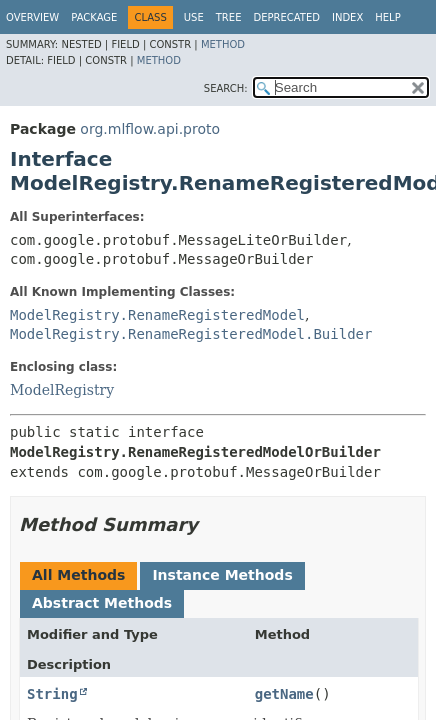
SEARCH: (226, 88)
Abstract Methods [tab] (102, 603)
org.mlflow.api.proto (150, 129)
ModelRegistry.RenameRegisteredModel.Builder (191, 334)
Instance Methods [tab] (222, 575)
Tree (229, 17)
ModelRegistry (62, 390)
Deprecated (286, 17)
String (52, 694)
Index (347, 17)
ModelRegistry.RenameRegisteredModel (157, 315)
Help (387, 17)
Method (223, 44)
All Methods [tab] (78, 575)
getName (284, 694)
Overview (32, 17)
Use (194, 17)
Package (94, 17)
